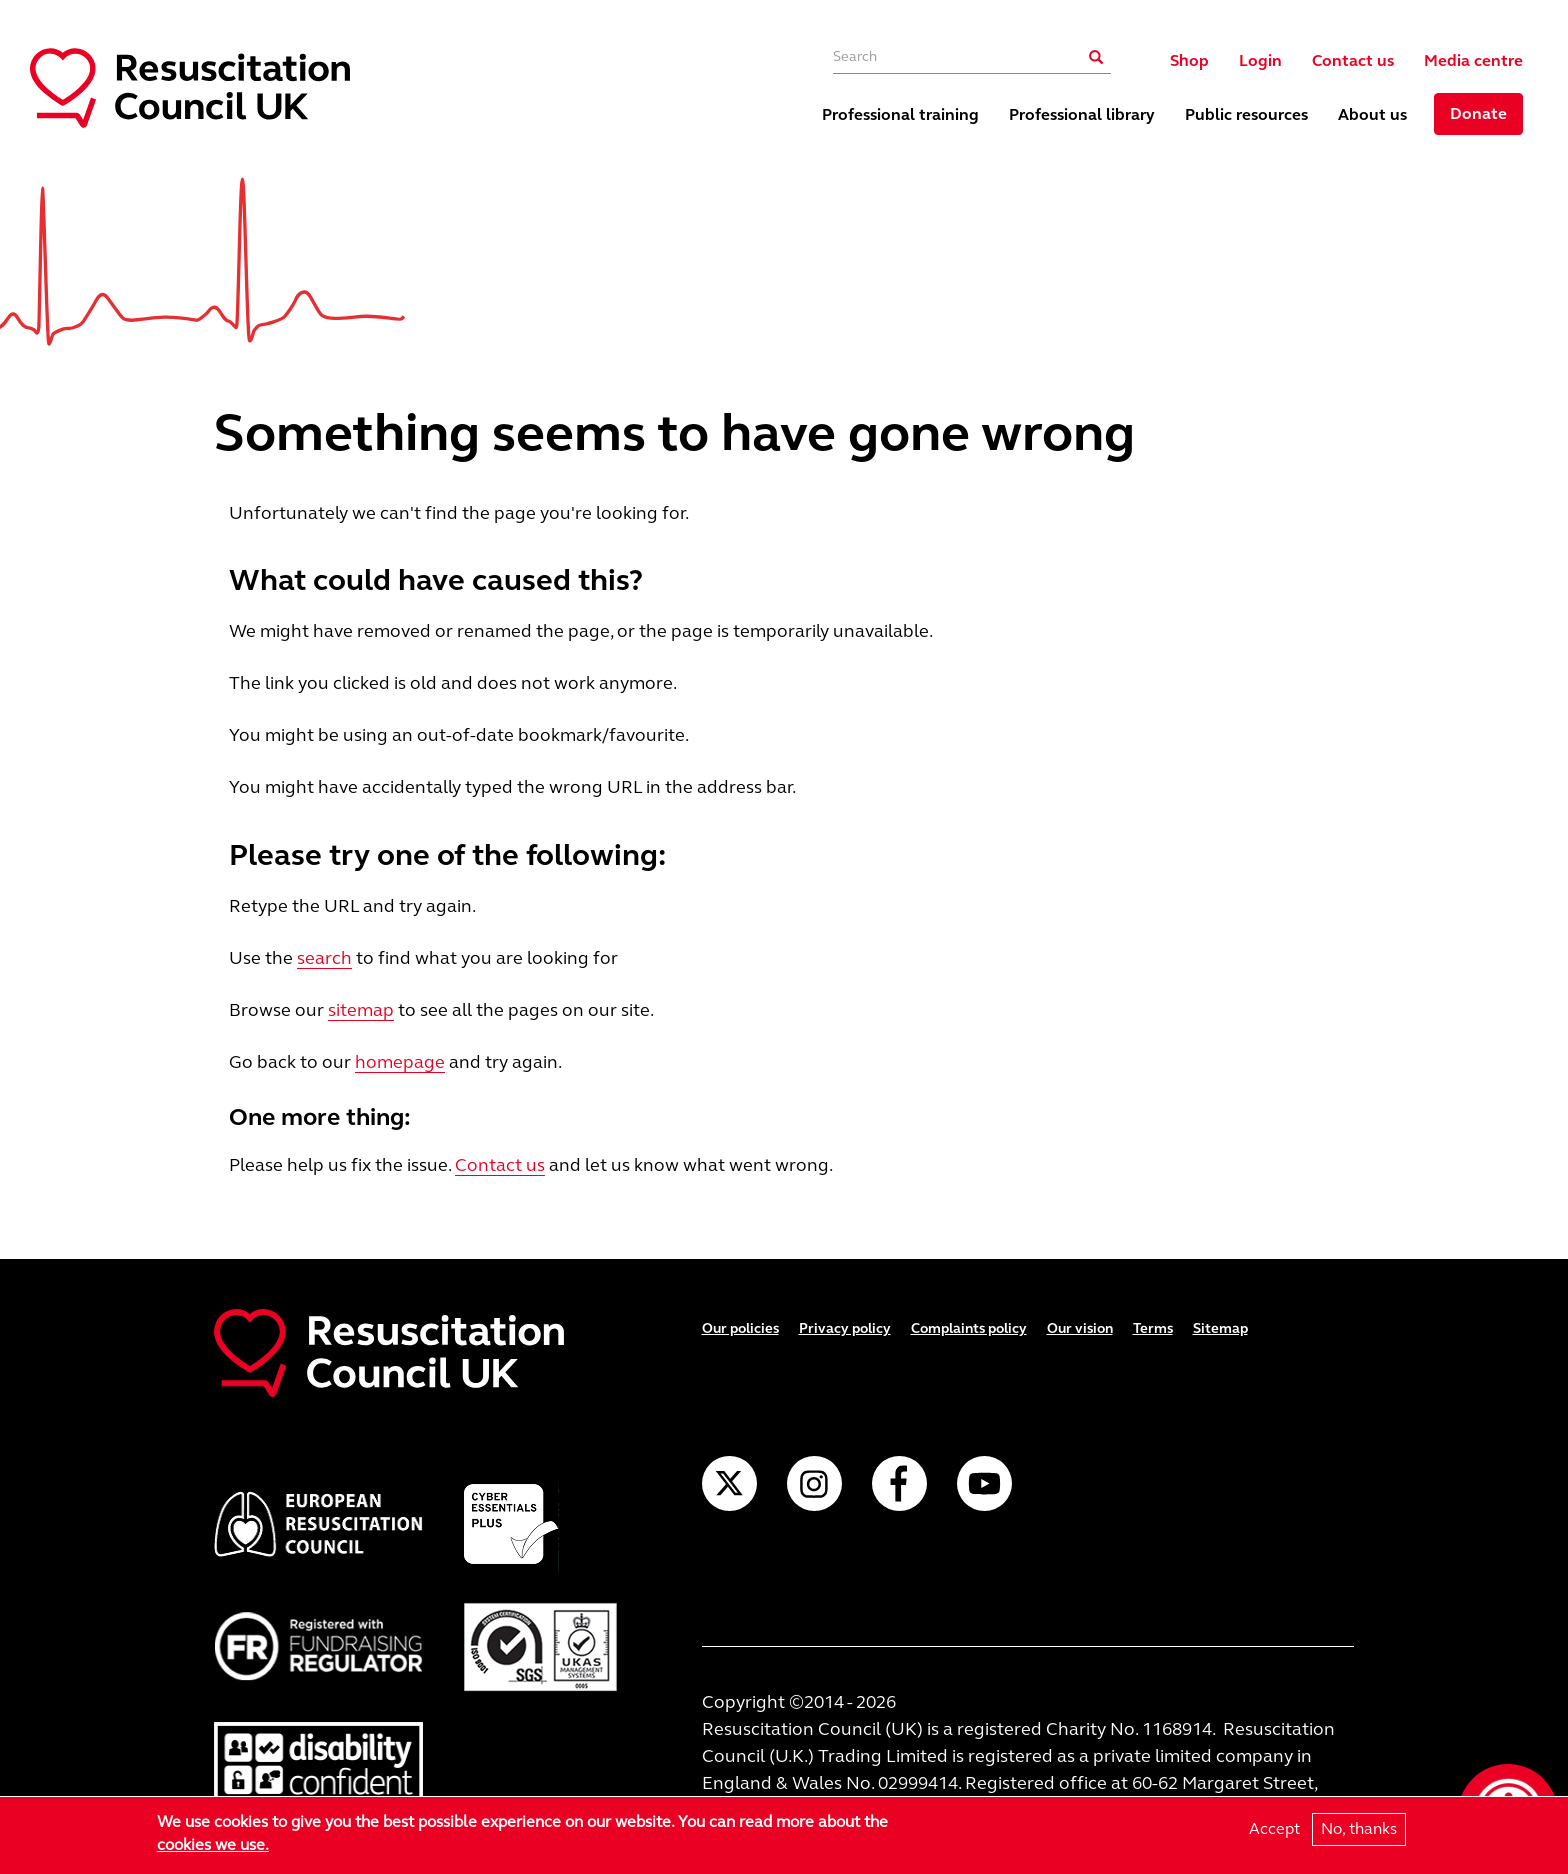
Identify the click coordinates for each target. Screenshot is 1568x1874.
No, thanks (1359, 1828)
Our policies (740, 1328)
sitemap (361, 1010)
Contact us (1353, 60)
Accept (1274, 1828)
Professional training (900, 114)
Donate (1478, 113)
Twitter (729, 1483)
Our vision (1080, 1328)
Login (1260, 60)
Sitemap (1220, 1328)
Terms (1153, 1328)
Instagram (814, 1483)
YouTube (984, 1483)
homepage (400, 1062)
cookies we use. (213, 1844)
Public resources (1246, 114)
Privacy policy (845, 1328)
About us (1372, 114)
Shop (1189, 60)
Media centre (1473, 60)
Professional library (1082, 114)
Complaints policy (969, 1328)
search (324, 958)
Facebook (899, 1483)
